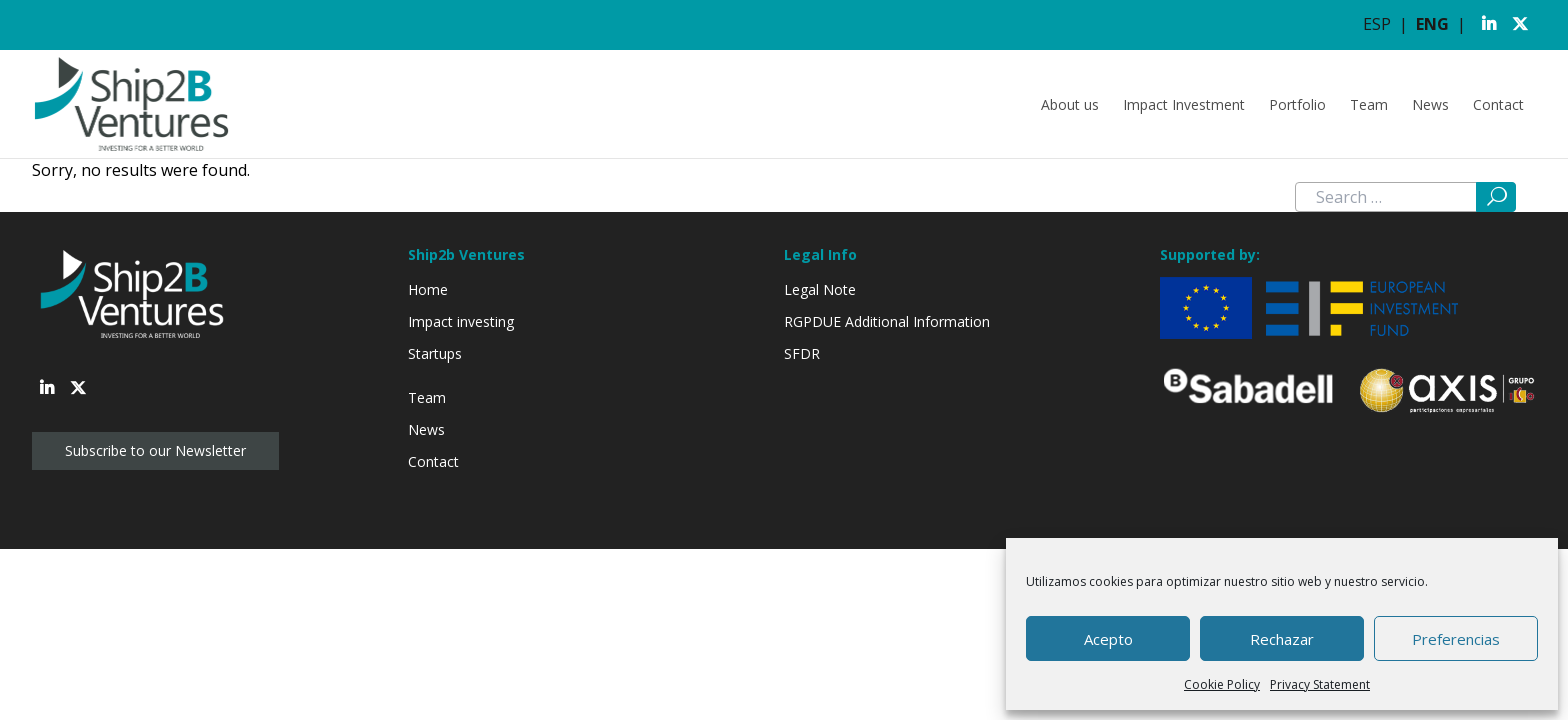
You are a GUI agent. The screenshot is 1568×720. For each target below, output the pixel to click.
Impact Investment (1184, 105)
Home (428, 289)
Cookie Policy (1222, 684)
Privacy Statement (1320, 684)
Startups (435, 353)
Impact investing (461, 321)
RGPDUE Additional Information (887, 321)
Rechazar (1282, 639)
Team (1369, 105)
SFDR (802, 353)
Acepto (1108, 639)
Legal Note (820, 289)
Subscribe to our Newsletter (155, 450)
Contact (1498, 105)
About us (1070, 105)
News (1430, 105)
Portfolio (1297, 105)
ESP (1377, 24)
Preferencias (1456, 639)
